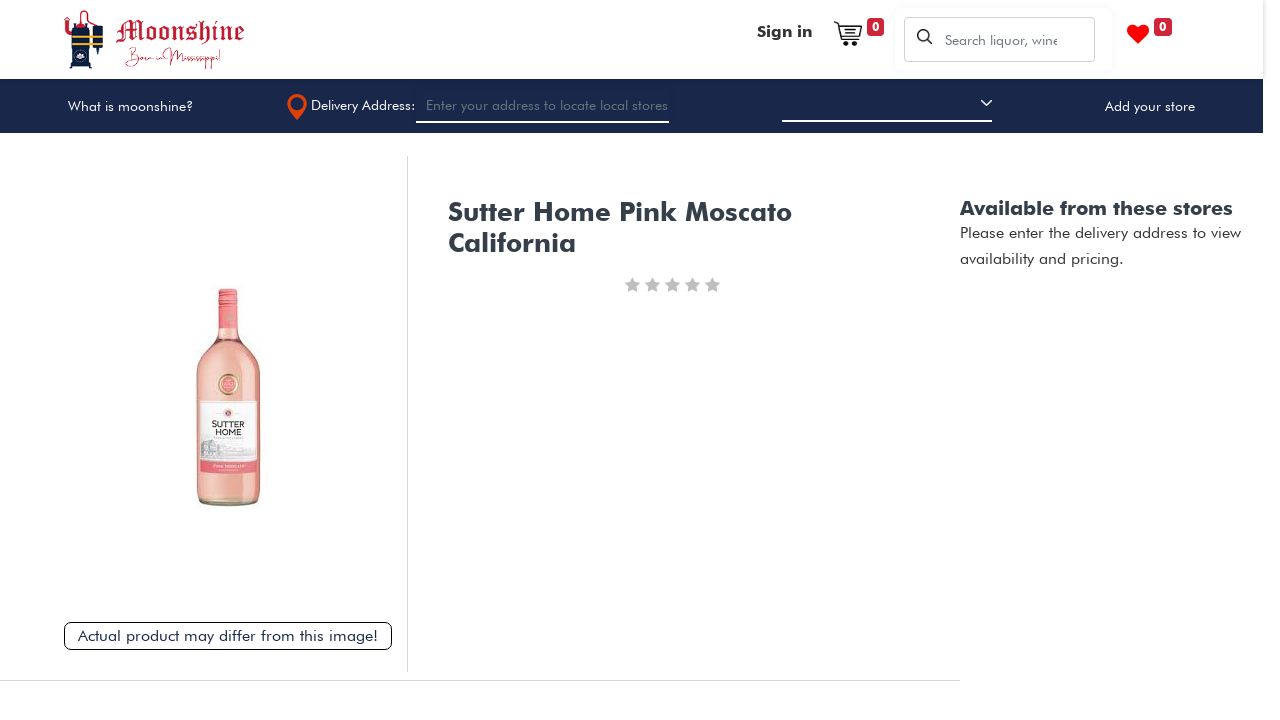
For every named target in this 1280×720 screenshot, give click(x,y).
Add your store (1150, 106)
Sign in (784, 31)
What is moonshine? (130, 106)
